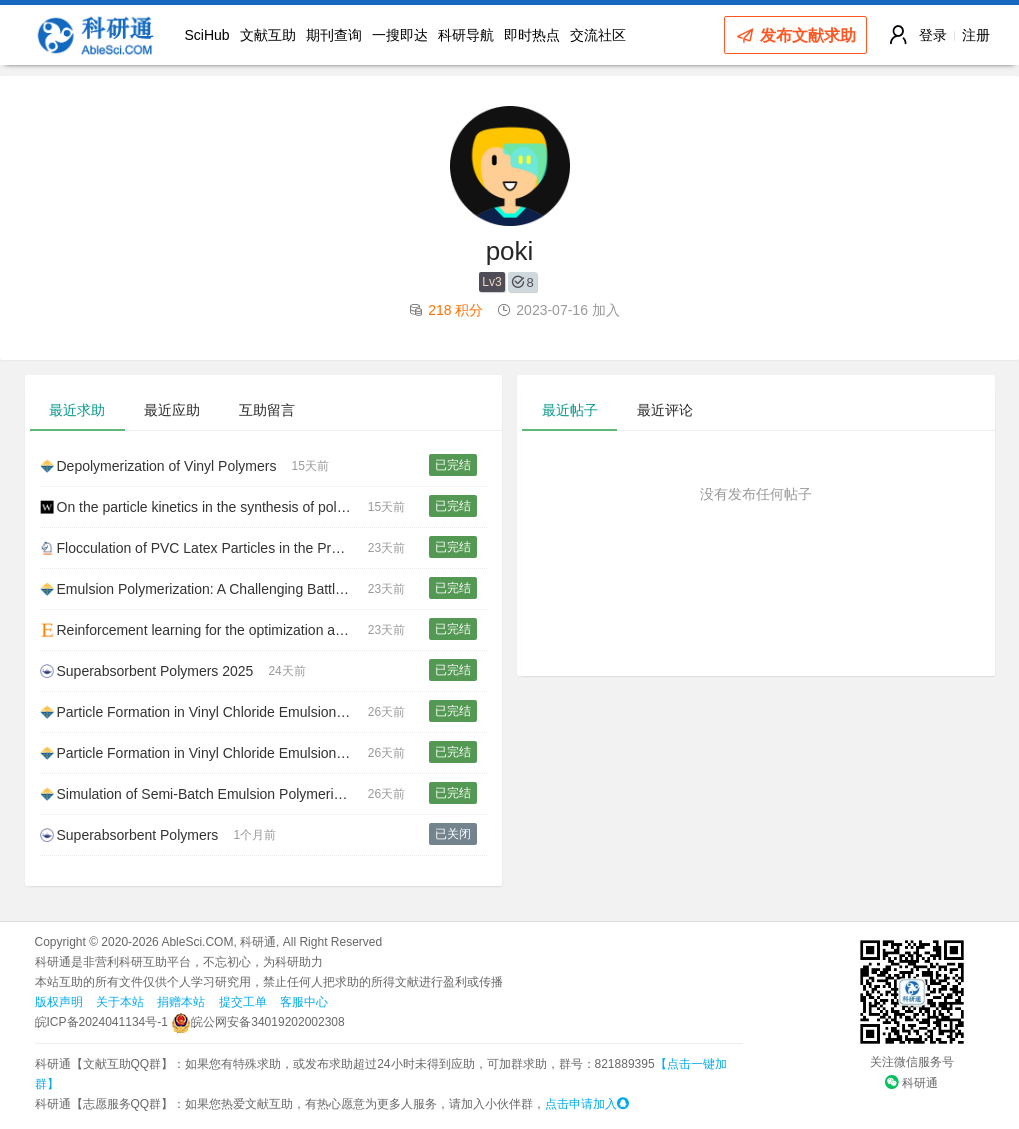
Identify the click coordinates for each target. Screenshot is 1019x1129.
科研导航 (466, 35)
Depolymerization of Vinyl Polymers (158, 466)
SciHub (207, 35)
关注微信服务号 (912, 1062)
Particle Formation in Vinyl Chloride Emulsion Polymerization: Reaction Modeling (204, 712)
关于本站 (120, 1002)
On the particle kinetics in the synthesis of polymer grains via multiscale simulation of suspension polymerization (204, 507)
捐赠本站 (181, 1002)
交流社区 (598, 35)
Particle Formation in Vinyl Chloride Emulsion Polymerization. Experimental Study (204, 753)
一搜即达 (400, 35)
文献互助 (268, 35)
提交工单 (243, 1002)
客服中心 (304, 1002)
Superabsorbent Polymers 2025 (147, 671)
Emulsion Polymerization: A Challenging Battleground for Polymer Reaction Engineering (204, 589)
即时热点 (532, 35)
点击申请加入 (587, 1104)
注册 (976, 35)
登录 (933, 35)
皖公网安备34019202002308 (257, 1022)
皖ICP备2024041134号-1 (101, 1022)
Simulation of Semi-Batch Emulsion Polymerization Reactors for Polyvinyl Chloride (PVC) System (204, 794)
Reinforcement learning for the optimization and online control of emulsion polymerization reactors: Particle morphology (204, 630)
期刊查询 (334, 35)
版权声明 (59, 1002)
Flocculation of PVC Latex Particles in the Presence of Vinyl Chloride (204, 548)
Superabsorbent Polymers (129, 835)
